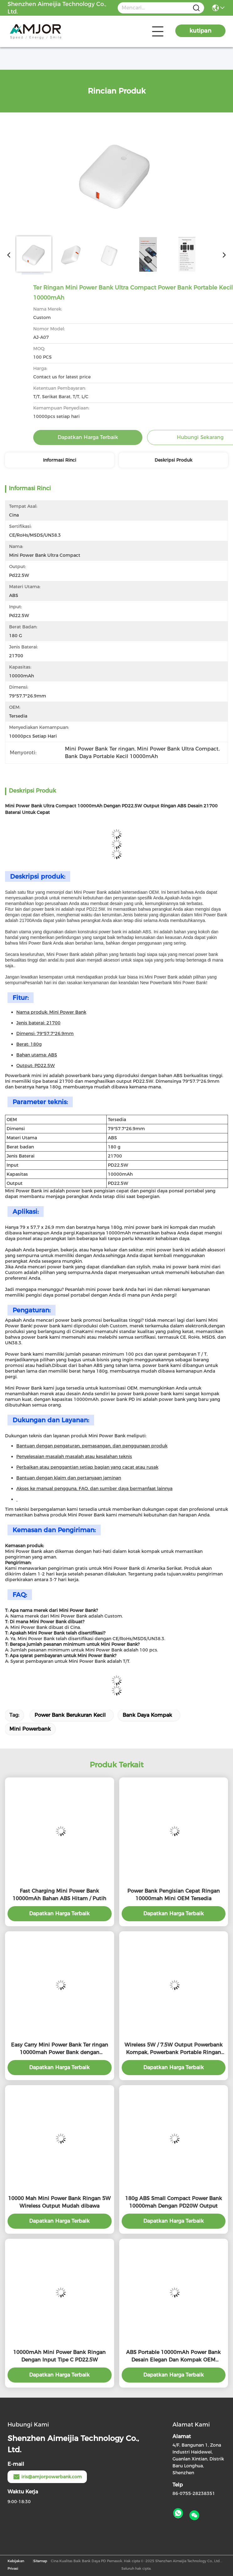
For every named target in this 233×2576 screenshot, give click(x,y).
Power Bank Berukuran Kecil (70, 1715)
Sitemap (40, 2561)
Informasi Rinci (59, 460)
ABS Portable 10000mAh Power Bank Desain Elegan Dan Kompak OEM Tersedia (173, 2356)
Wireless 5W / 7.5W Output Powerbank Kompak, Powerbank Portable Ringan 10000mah (173, 2049)
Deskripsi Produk (173, 460)
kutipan (200, 30)
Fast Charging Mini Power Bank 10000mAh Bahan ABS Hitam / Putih (59, 1894)
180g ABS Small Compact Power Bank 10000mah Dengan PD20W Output (173, 2202)
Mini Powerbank (30, 1729)
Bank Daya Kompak (147, 1715)
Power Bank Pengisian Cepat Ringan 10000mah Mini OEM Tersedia (173, 1894)
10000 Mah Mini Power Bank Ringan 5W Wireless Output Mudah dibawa (59, 2202)
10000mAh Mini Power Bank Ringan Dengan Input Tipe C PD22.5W (59, 2356)
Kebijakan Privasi (16, 2565)
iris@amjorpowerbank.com (47, 2476)
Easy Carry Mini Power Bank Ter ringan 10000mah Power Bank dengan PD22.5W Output (59, 2049)
